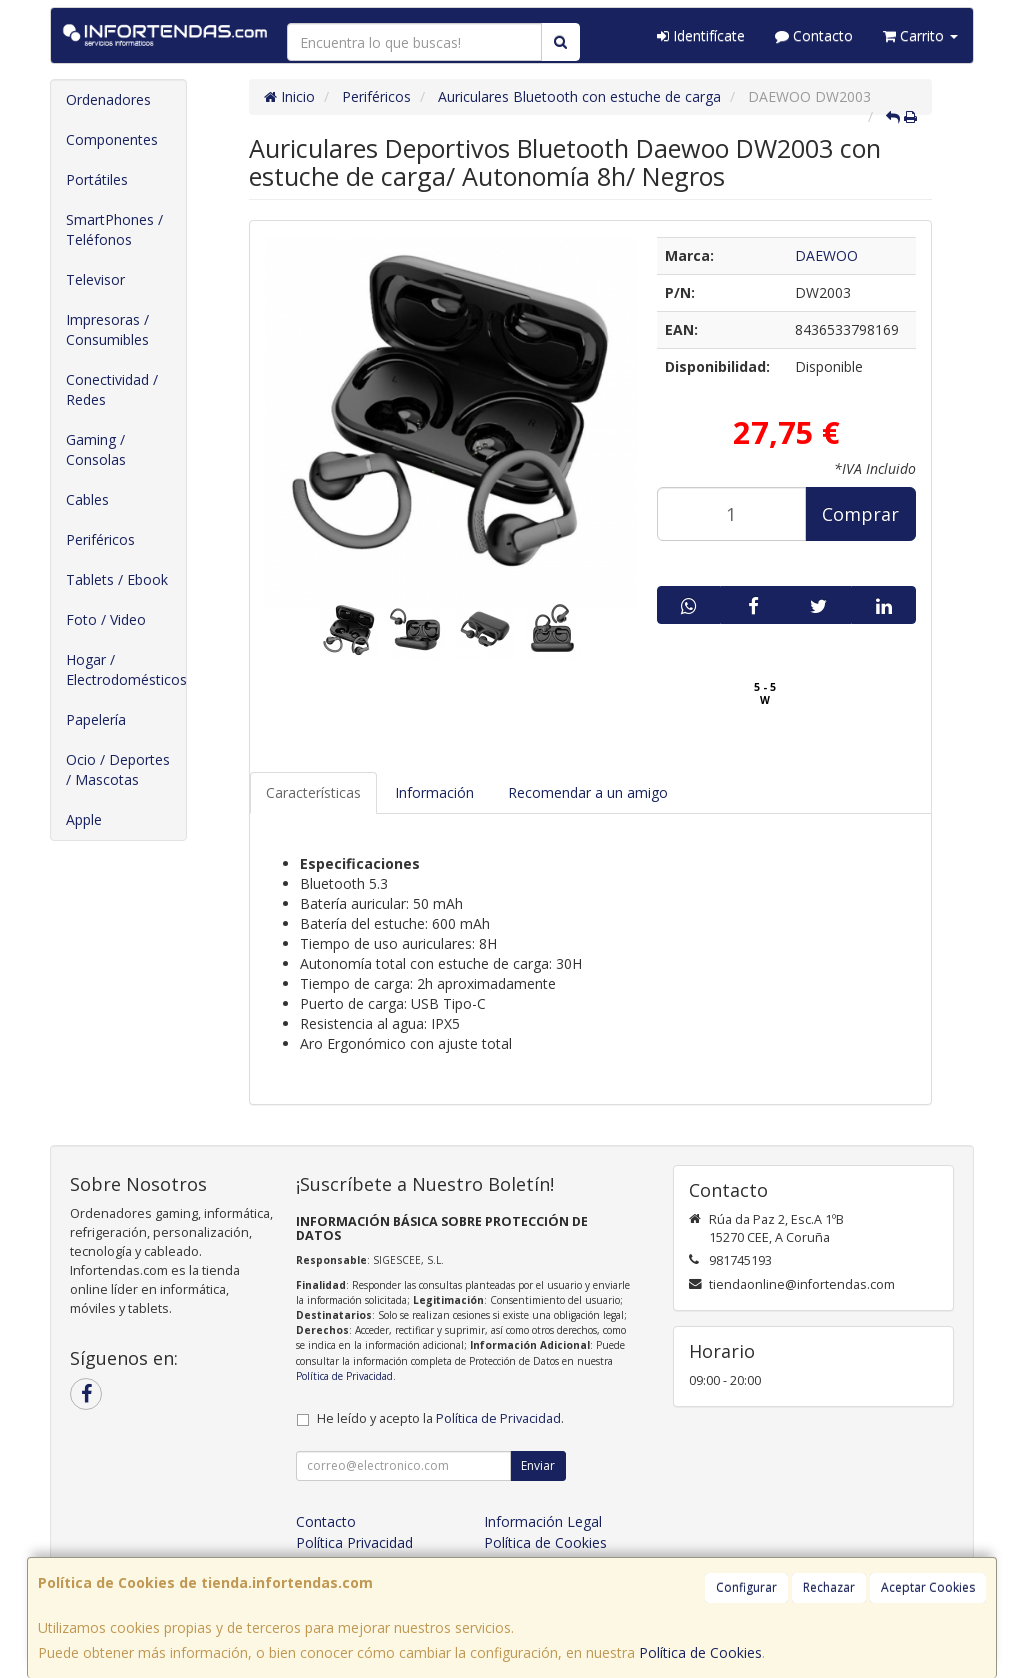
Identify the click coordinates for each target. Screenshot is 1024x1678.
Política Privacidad (354, 1542)
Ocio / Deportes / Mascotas (118, 769)
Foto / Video (106, 619)
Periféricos (100, 539)
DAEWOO (826, 255)
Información (434, 792)
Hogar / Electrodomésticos (126, 669)
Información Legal (543, 1521)
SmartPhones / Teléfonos (114, 229)
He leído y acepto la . (440, 1418)
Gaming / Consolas (96, 449)
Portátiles (97, 179)
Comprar (860, 514)
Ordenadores (108, 99)
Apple (84, 819)
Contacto (814, 35)
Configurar (746, 1587)
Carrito (920, 35)
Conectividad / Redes (112, 389)
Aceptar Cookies (928, 1587)
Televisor (95, 279)
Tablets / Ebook (117, 579)
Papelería (96, 719)
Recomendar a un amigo (588, 792)
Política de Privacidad (344, 1376)
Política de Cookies (700, 1652)
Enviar (538, 1465)
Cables (87, 499)
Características (313, 792)
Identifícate (701, 35)
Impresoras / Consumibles (107, 329)
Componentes (112, 139)
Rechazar (829, 1587)
